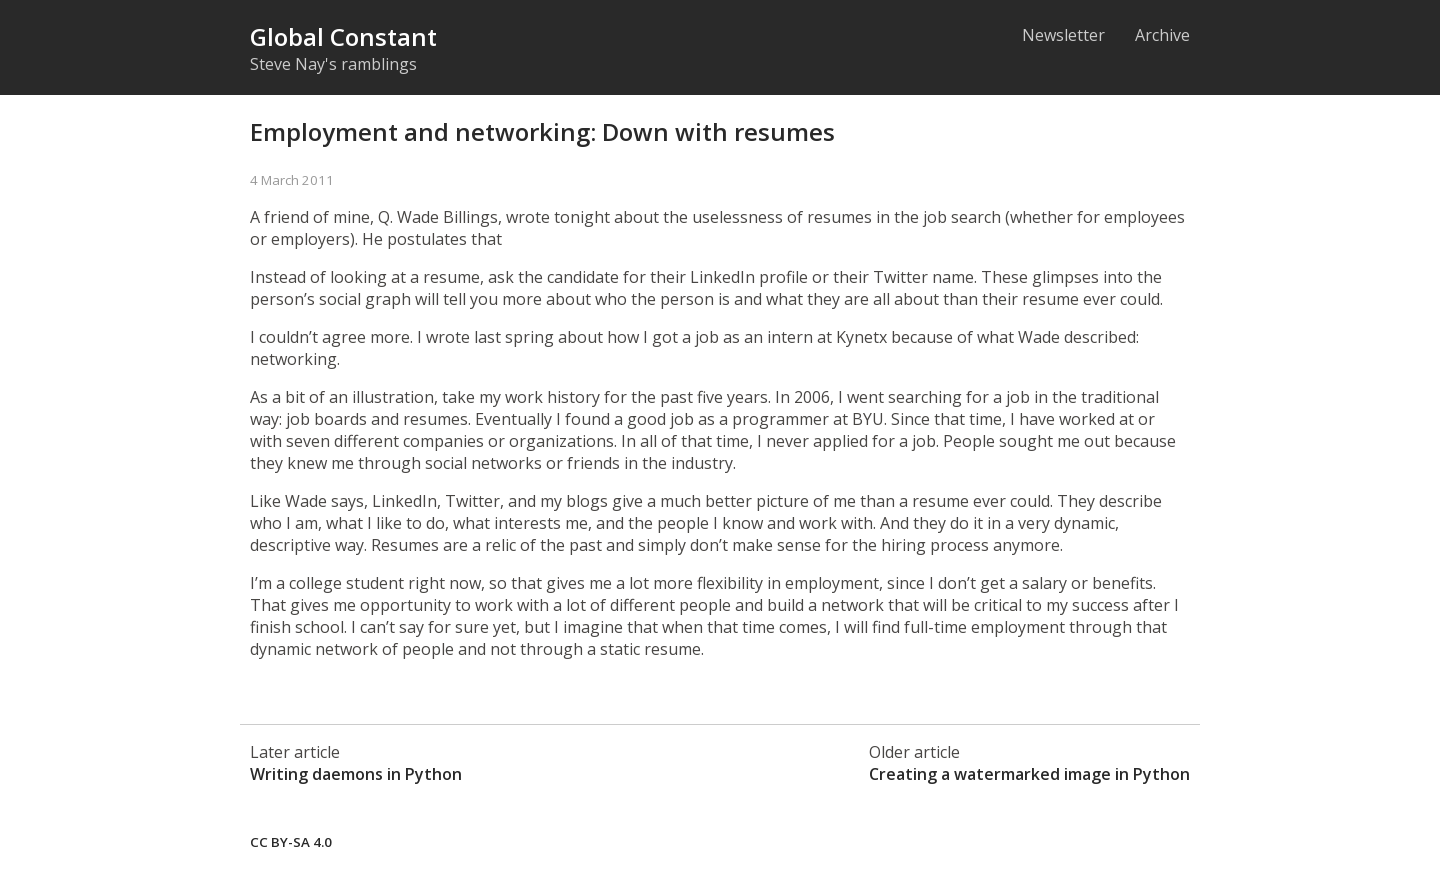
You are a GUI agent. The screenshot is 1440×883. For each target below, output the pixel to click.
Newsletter (1063, 35)
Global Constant (343, 36)
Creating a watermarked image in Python (1029, 774)
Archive (1162, 35)
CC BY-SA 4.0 (291, 842)
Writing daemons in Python (356, 774)
